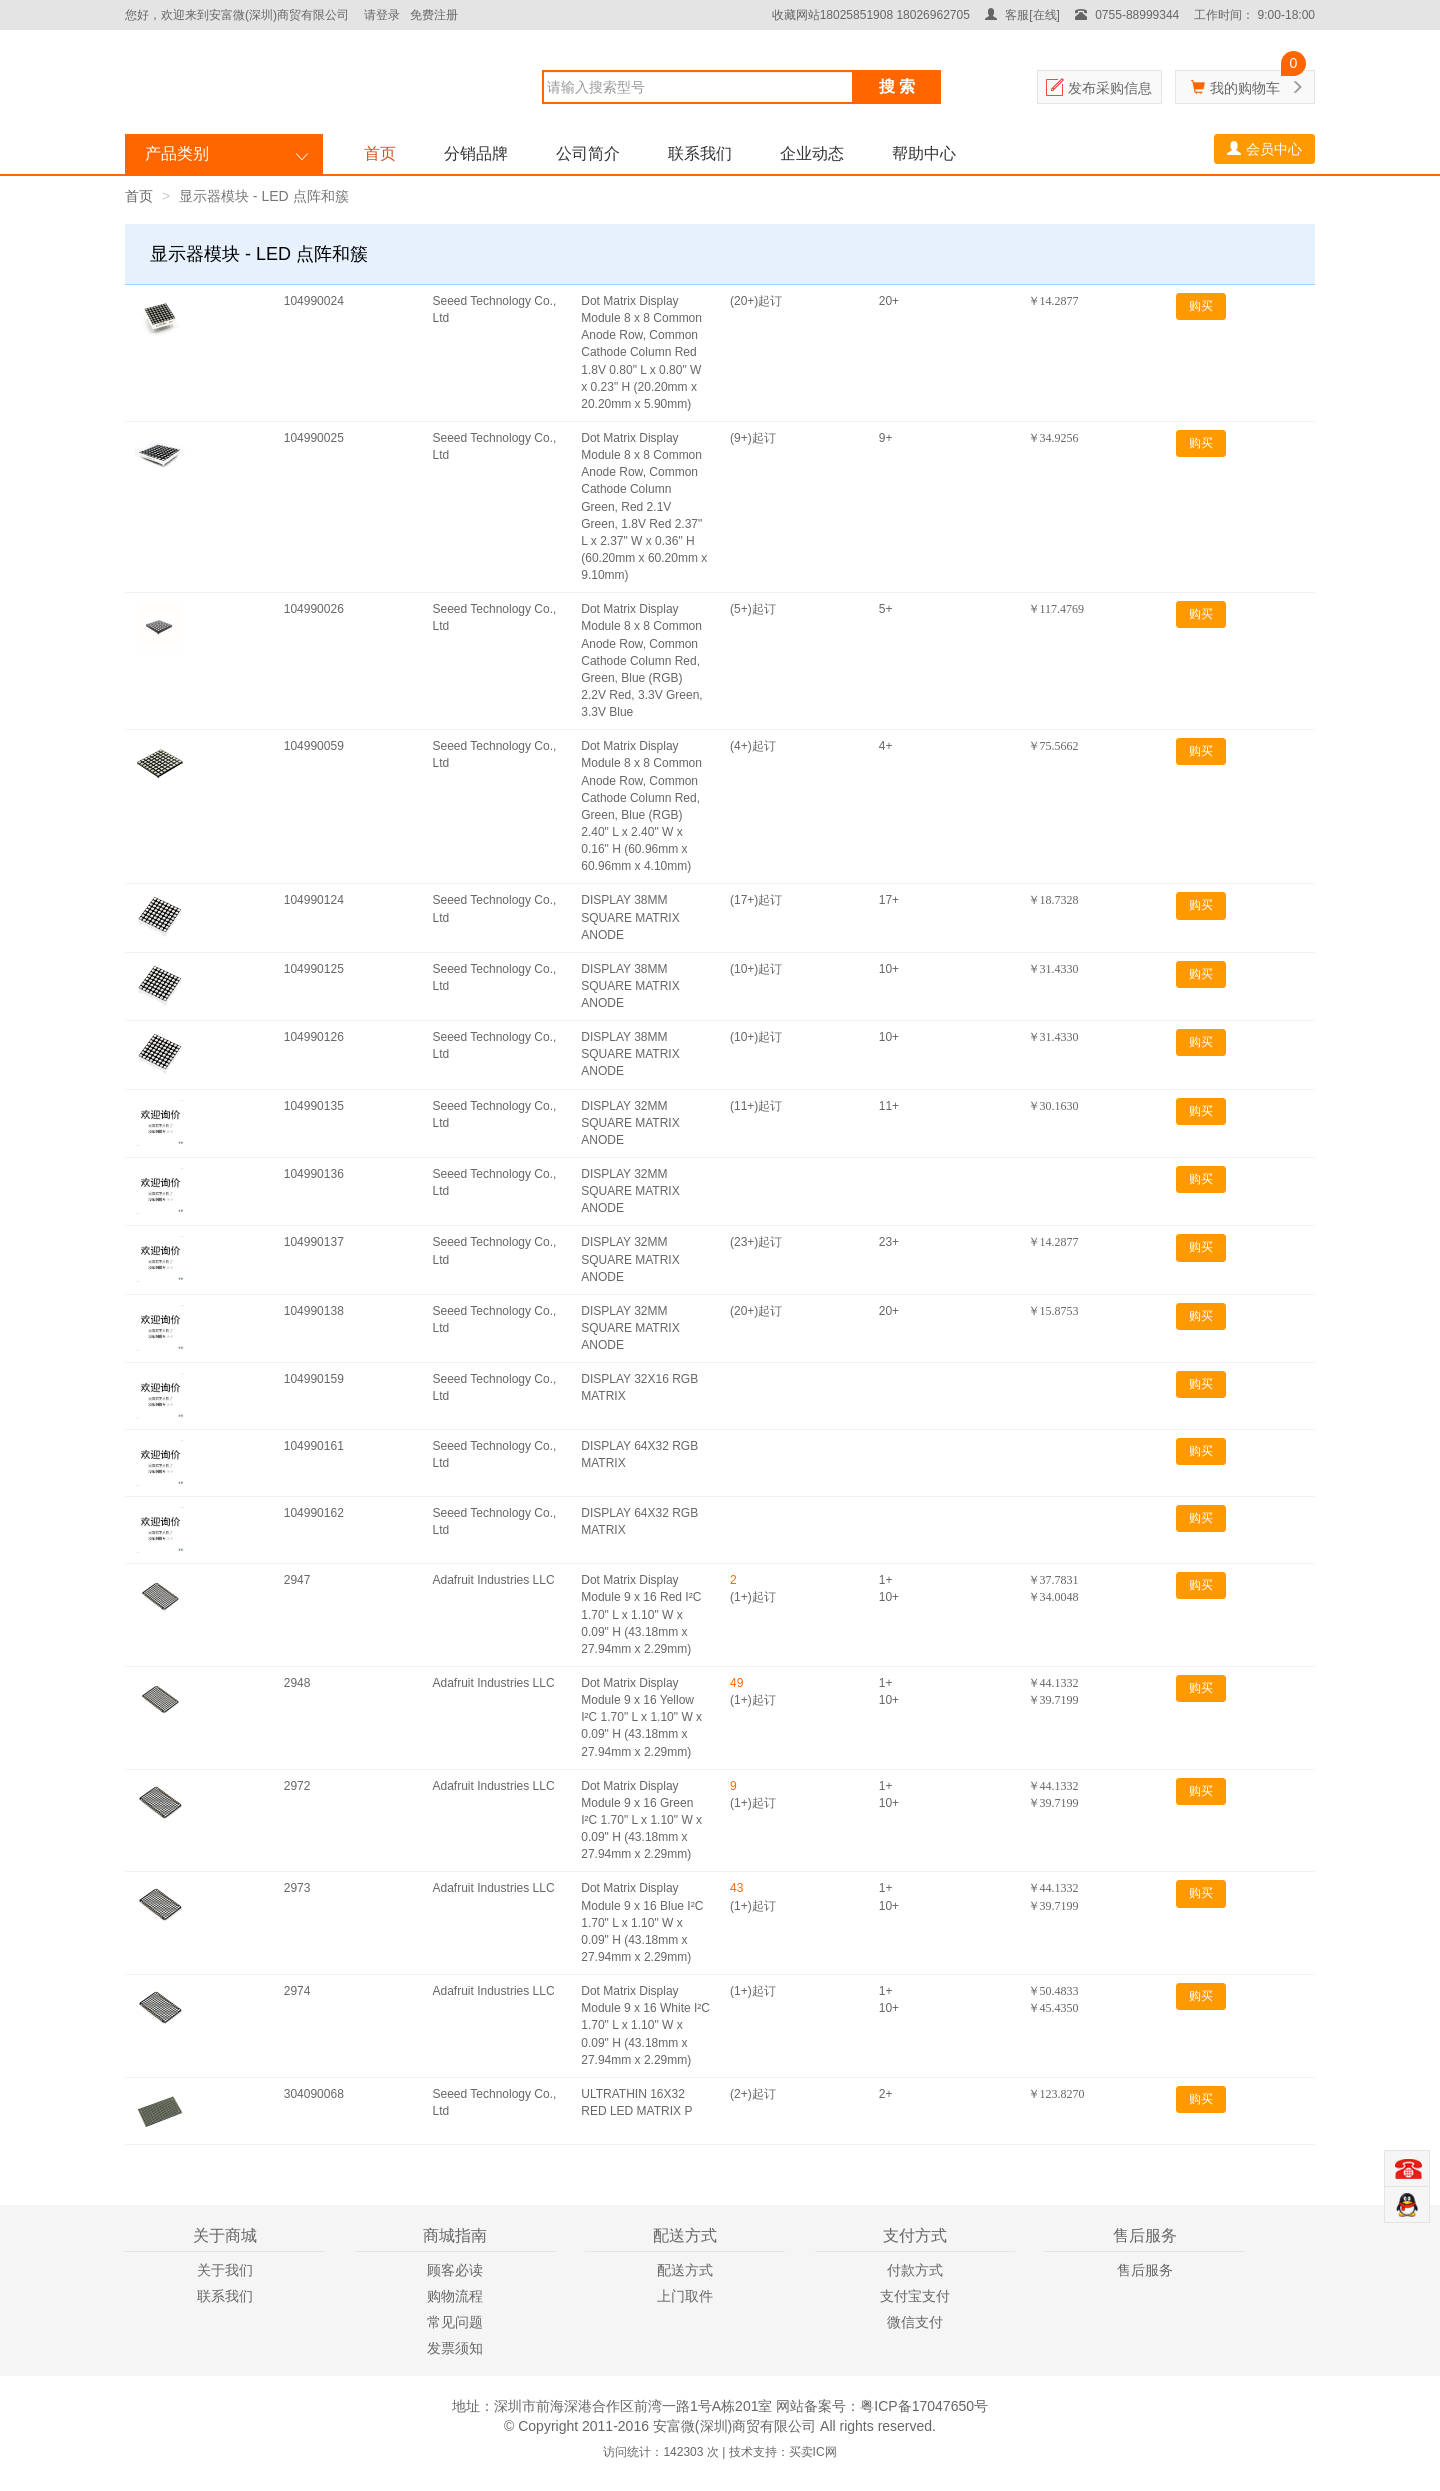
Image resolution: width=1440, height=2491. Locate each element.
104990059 (314, 746)
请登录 (382, 15)
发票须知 (455, 2348)
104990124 (314, 900)
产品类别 (177, 153)
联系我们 (700, 153)
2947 (297, 1580)
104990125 (314, 969)
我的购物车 (1245, 88)
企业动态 (812, 153)
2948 (297, 1683)
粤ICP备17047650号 (924, 2406)
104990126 (314, 1037)
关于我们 (225, 2270)
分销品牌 (476, 153)
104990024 (314, 301)
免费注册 (434, 15)
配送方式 (685, 2270)
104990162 (314, 1513)
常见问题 (455, 2322)
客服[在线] (1022, 15)
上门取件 (685, 2296)
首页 (380, 153)
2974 (297, 1991)
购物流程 (455, 2296)
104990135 (314, 1106)
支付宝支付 (915, 2296)
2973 (297, 1888)
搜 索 (897, 86)
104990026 (314, 609)
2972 (297, 1786)
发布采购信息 (1110, 88)
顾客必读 (455, 2270)
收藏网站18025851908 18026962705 (871, 15)
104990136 (314, 1174)
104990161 (314, 1446)
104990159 (314, 1379)
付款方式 (915, 2270)
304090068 (314, 2094)
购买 (1201, 306)
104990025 (314, 438)
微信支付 (915, 2322)
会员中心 (1264, 149)
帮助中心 (924, 153)
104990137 (314, 1242)
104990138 (314, 1311)
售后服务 (1145, 2270)
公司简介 (588, 153)
